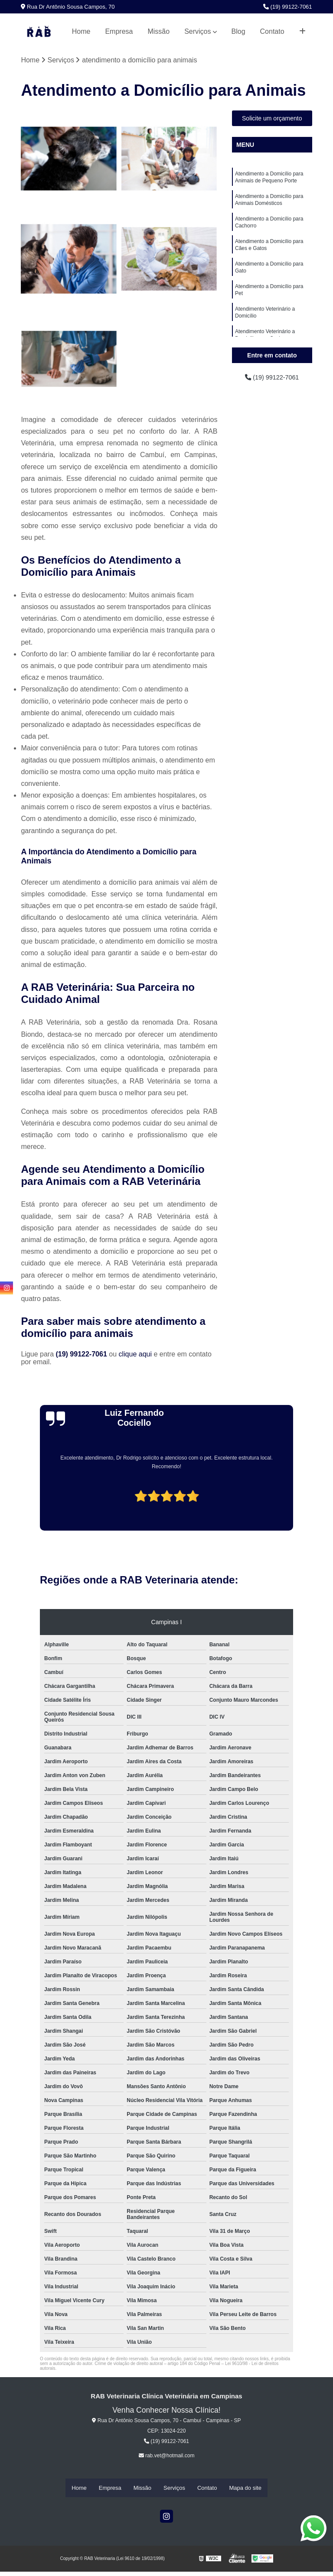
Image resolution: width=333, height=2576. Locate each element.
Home (81, 31)
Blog (238, 31)
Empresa (119, 31)
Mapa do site (245, 2488)
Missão (158, 31)
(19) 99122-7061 (287, 6)
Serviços (197, 31)
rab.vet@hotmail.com (167, 2456)
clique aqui (135, 1355)
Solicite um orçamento (272, 119)
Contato (272, 31)
